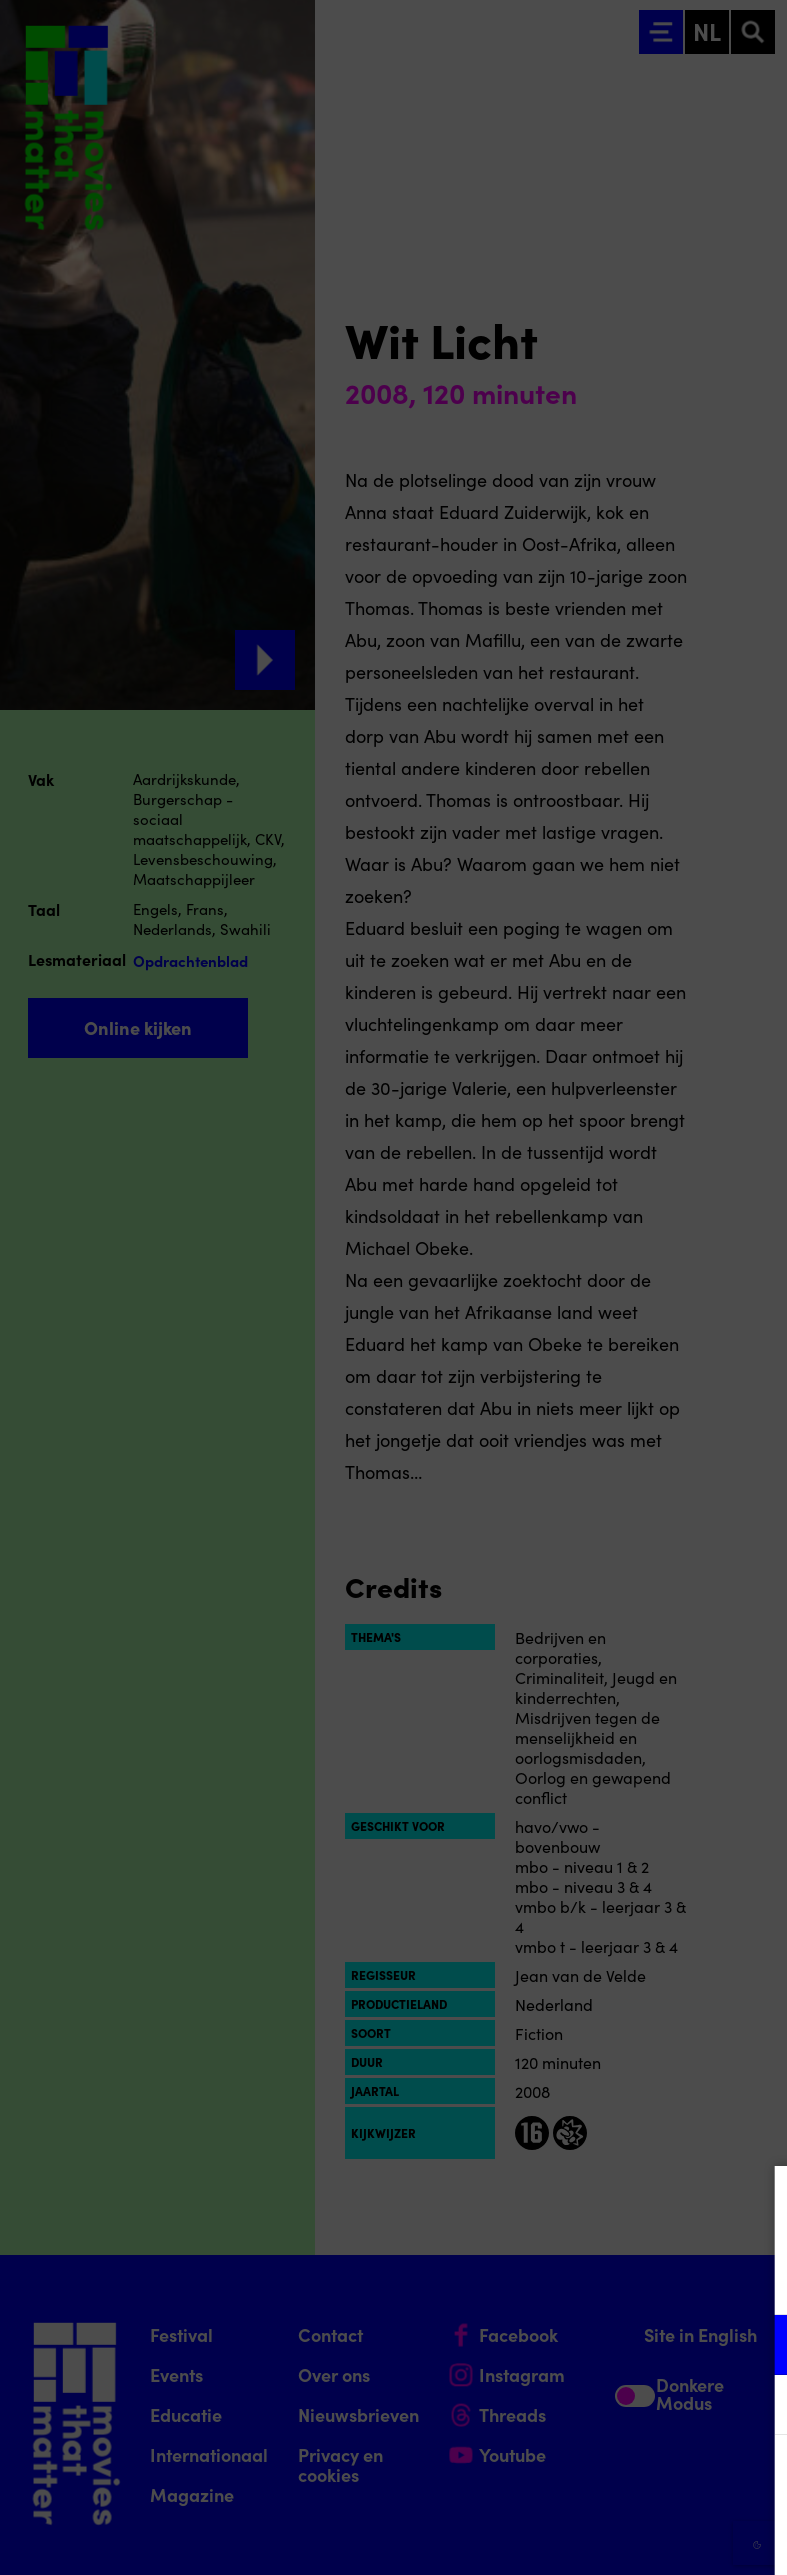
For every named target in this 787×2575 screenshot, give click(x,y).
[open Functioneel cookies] (755, 2347)
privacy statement (537, 2279)
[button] (597, 2344)
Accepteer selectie (617, 2537)
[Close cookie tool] (756, 2202)
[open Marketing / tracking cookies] (755, 2407)
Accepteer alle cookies (617, 2479)
